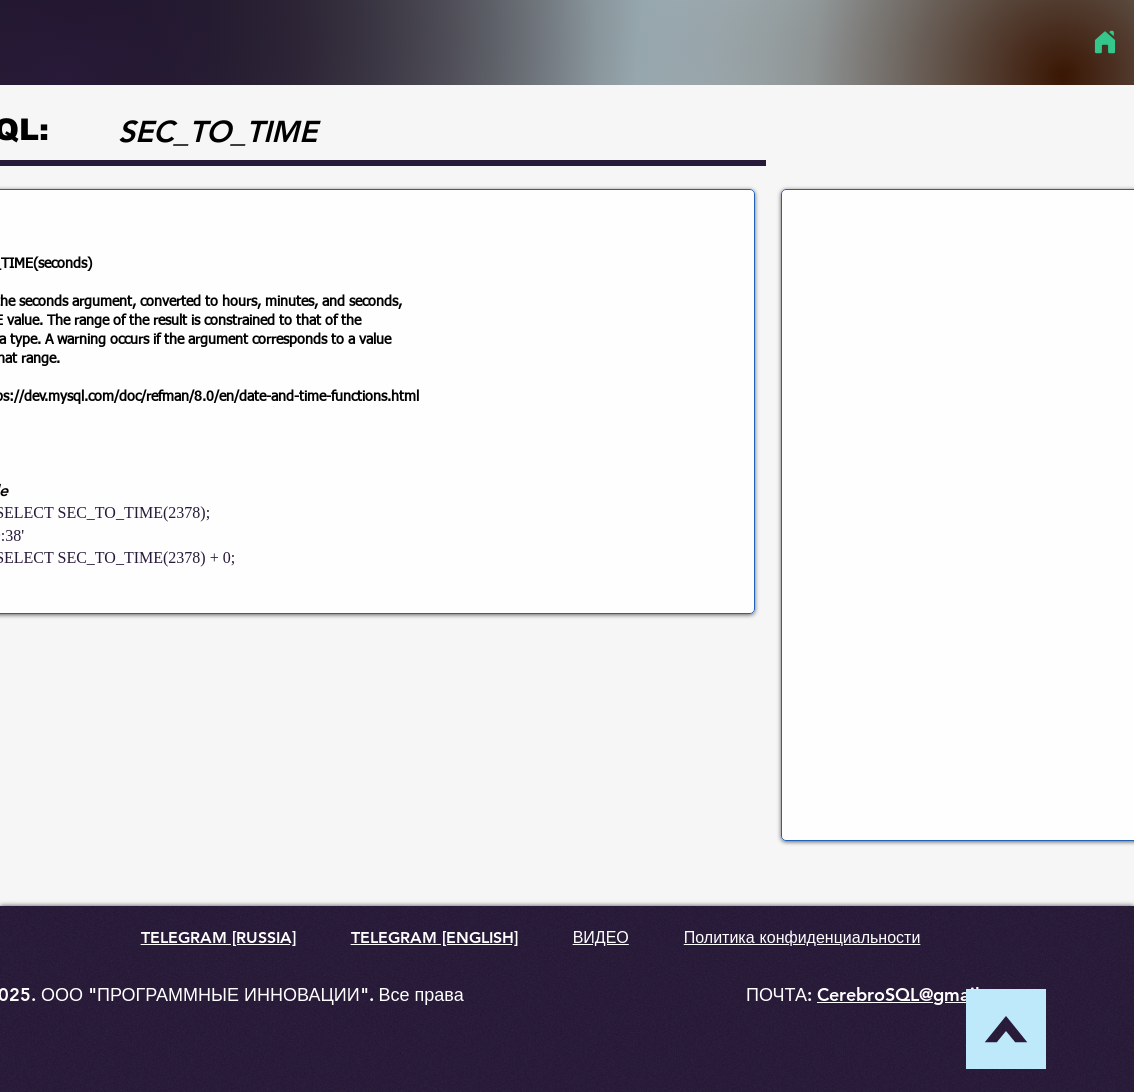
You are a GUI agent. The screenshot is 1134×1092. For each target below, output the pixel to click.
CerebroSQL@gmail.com (919, 994)
